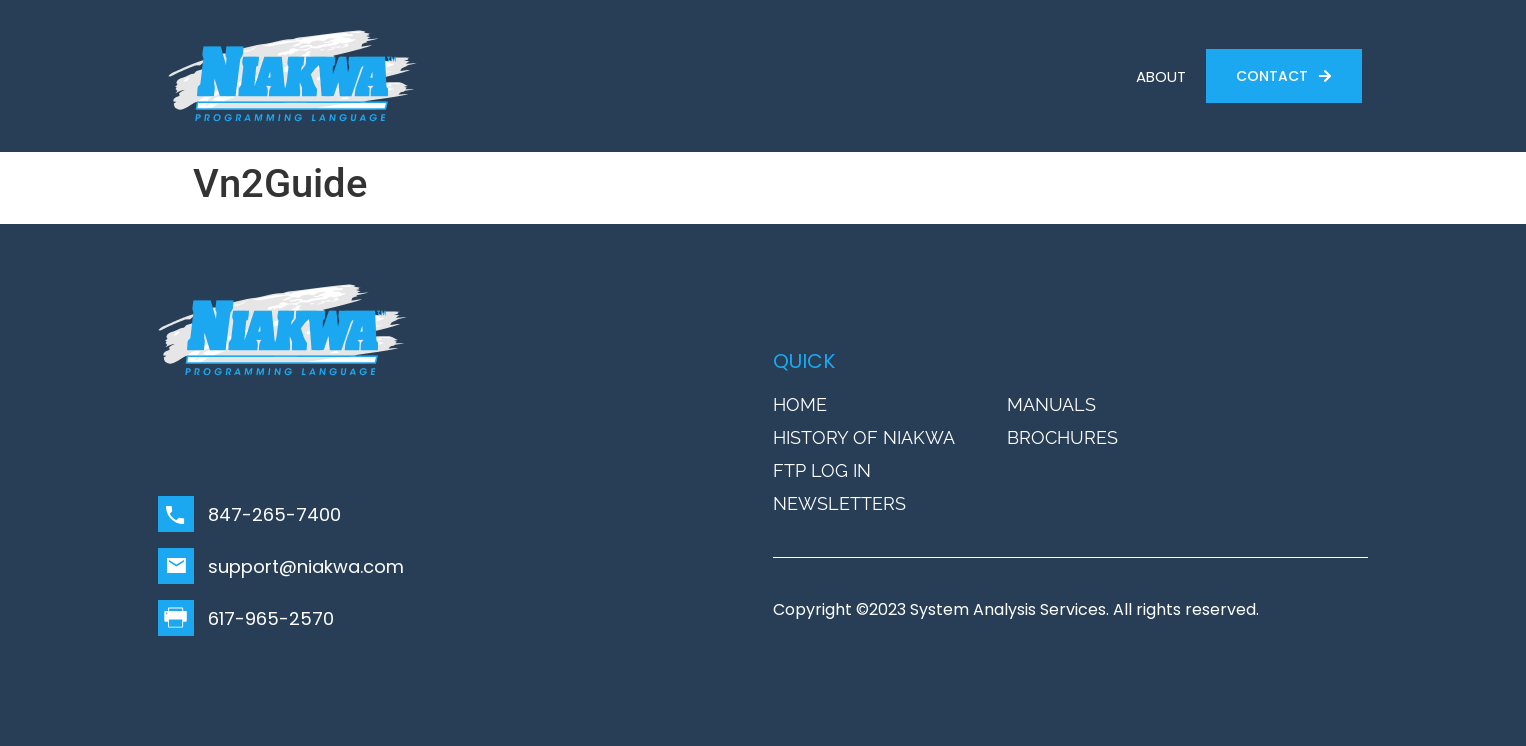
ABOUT (1161, 76)
